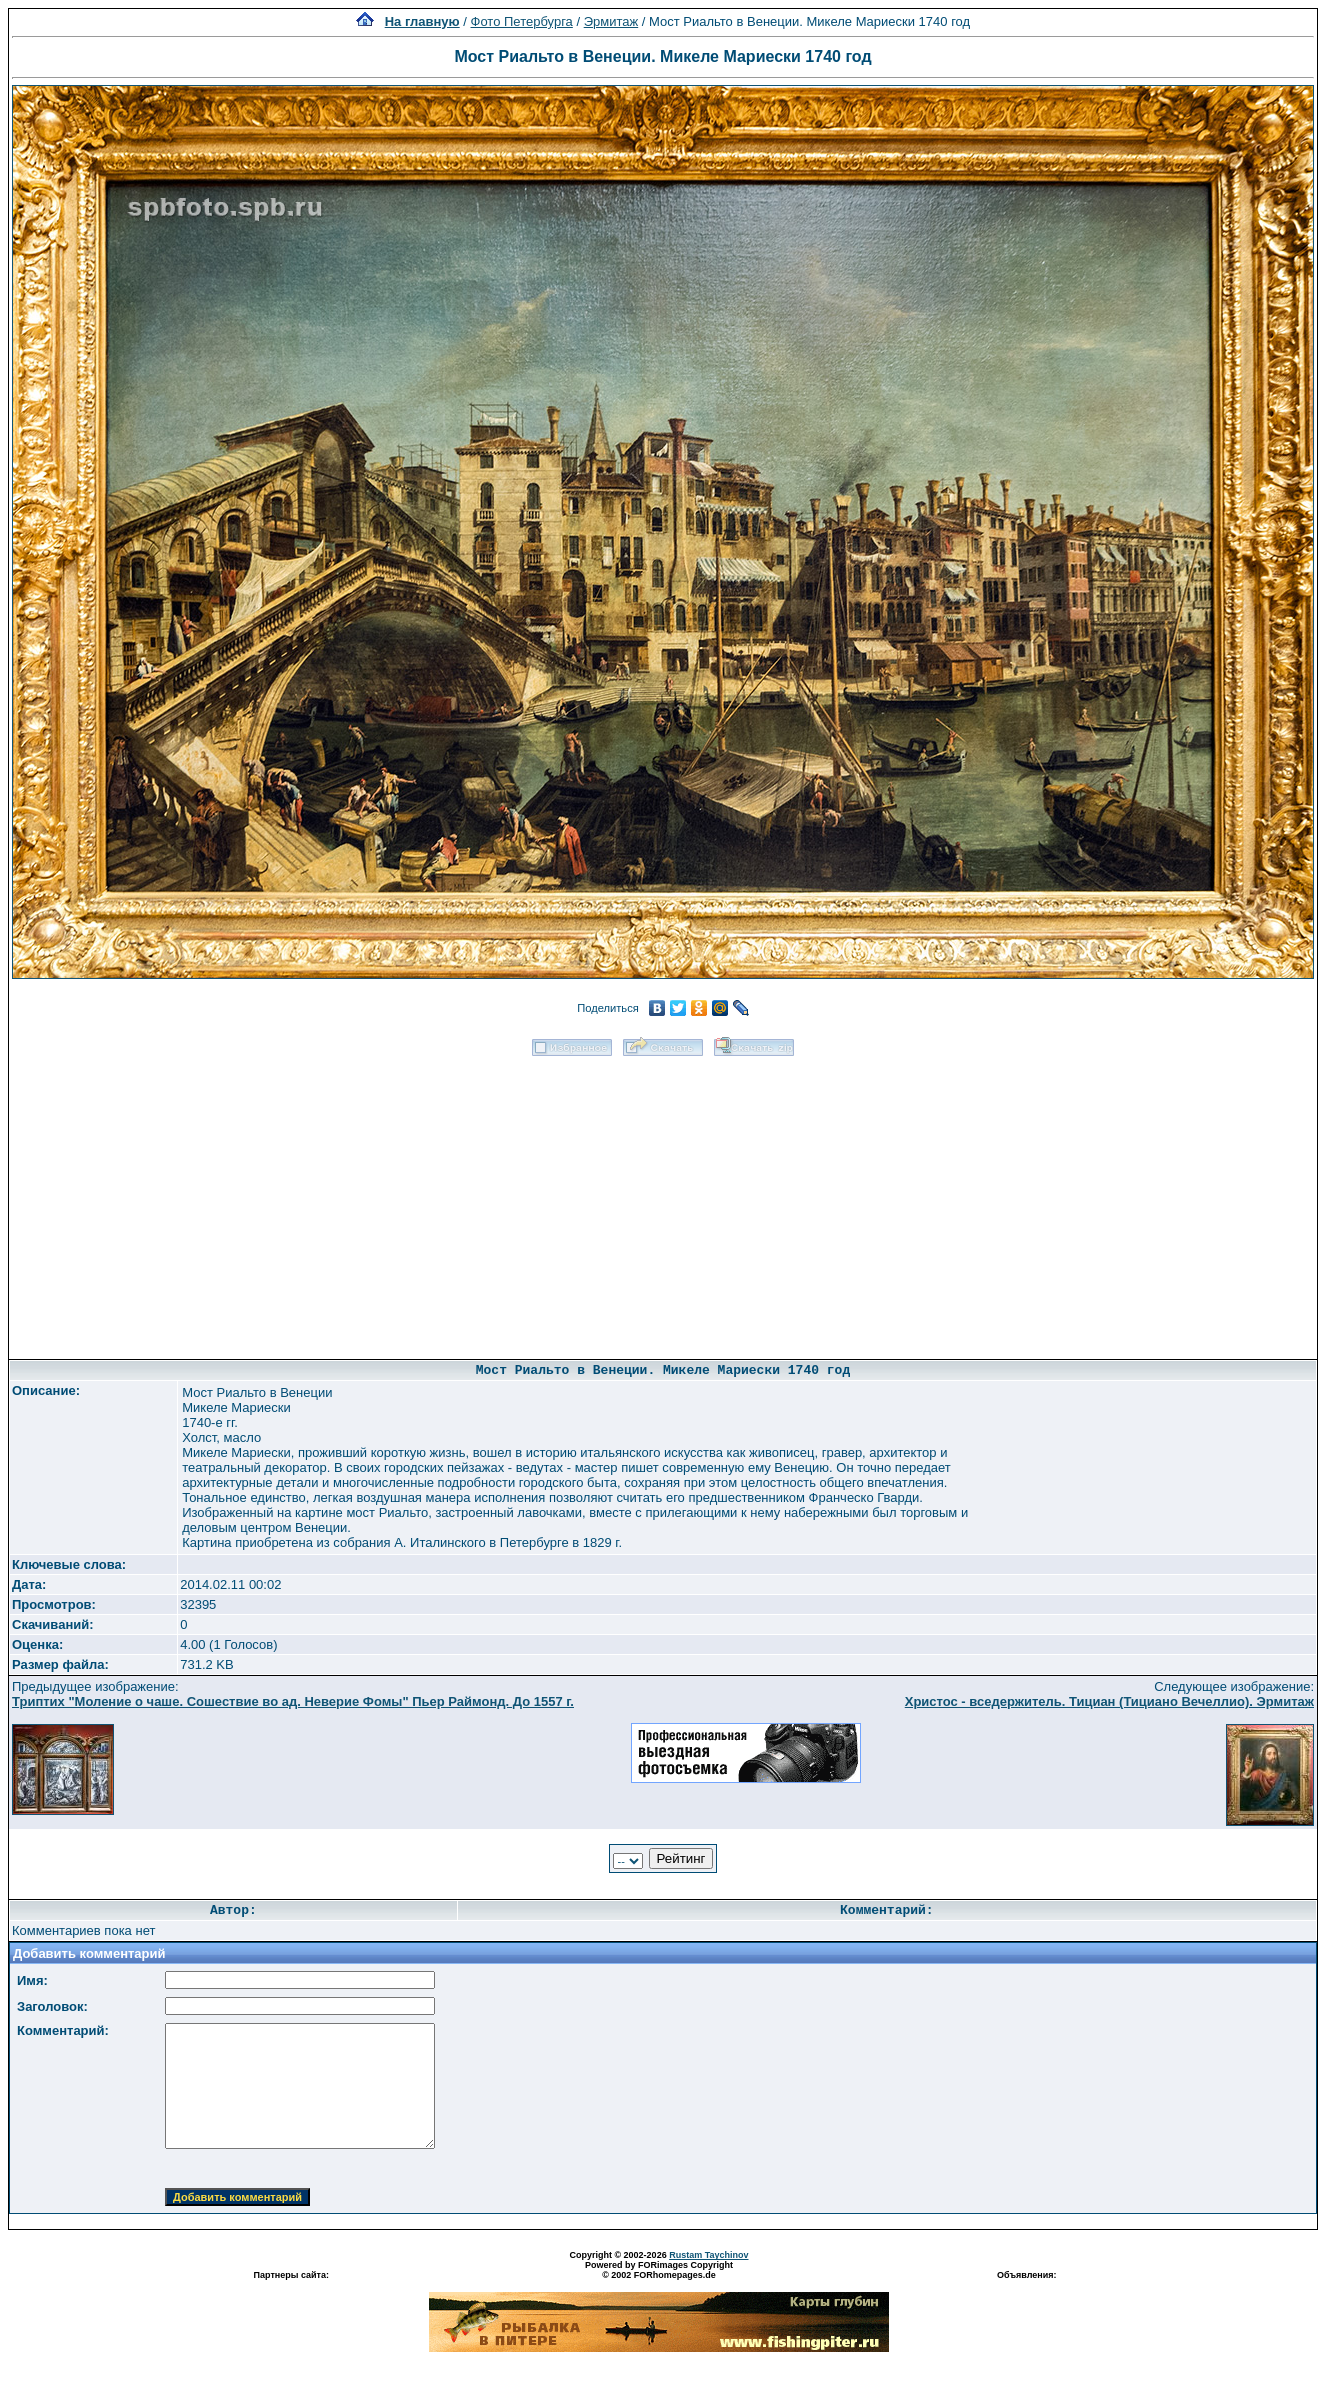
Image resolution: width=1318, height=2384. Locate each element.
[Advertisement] (663, 1201)
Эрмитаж (611, 21)
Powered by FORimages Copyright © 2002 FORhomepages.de (659, 2270)
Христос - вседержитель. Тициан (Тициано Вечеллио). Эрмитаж (1109, 1701)
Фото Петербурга (522, 21)
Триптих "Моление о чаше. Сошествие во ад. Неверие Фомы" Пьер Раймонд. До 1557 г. (293, 1701)
